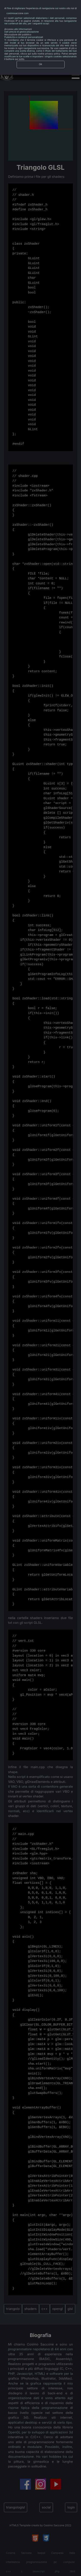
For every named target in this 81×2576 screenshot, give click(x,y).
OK (40, 64)
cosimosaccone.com (17, 13)
